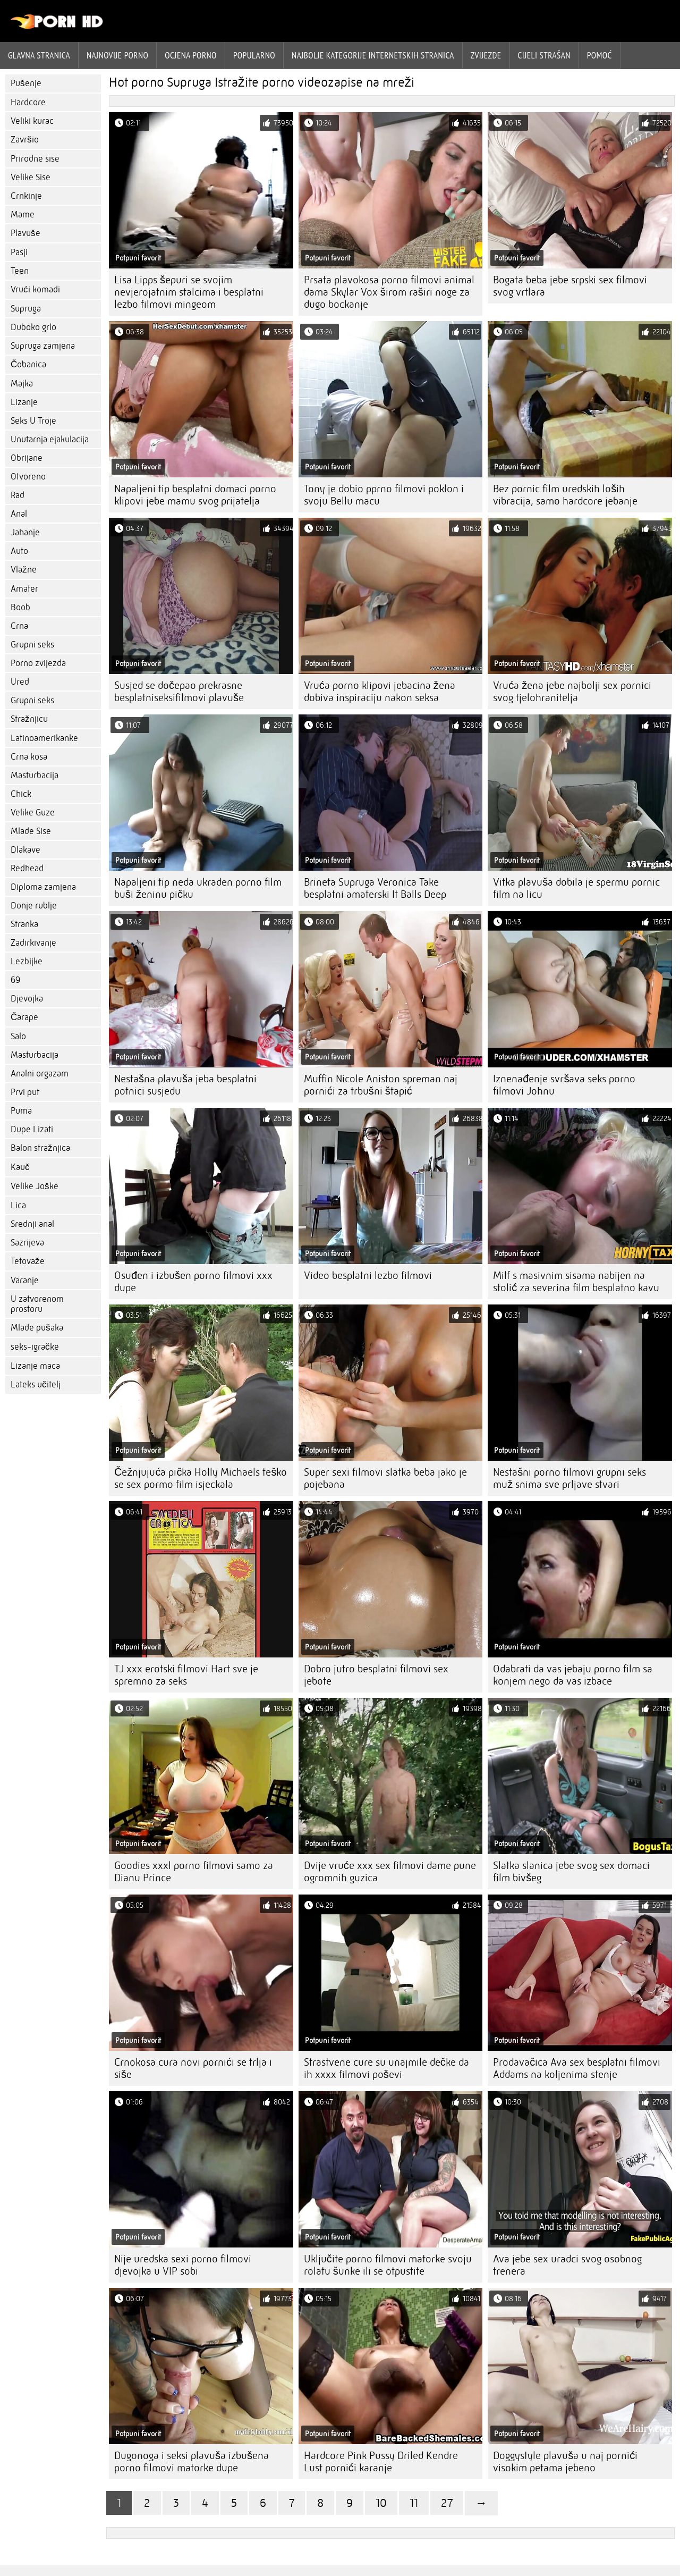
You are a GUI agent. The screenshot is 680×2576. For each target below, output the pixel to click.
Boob (20, 607)
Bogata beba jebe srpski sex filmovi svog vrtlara (570, 286)
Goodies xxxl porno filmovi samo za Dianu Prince (193, 1871)
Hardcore (28, 102)
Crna (19, 626)
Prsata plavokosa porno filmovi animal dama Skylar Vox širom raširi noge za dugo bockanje (389, 292)
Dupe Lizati (32, 1129)
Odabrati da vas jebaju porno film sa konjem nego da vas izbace (572, 1675)
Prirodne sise (35, 159)
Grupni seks (32, 644)
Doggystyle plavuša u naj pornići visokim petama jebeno (565, 2461)
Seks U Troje (33, 421)
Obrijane (26, 458)
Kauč (20, 1167)
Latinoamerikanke (44, 738)
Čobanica (28, 364)
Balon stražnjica (40, 1148)
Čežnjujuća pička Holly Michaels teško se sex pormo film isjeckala (200, 1478)
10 (381, 2503)
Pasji (19, 252)
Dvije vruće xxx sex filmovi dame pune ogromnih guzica (390, 1871)
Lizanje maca (35, 1366)
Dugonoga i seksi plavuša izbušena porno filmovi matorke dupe (191, 2461)
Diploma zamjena (43, 887)
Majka (22, 383)
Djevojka (27, 999)
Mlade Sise (31, 831)
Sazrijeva (27, 1243)
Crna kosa (29, 757)
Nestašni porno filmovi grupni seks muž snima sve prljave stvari (569, 1478)
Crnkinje (26, 196)
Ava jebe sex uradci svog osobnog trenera (567, 2265)
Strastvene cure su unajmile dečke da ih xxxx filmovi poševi (386, 2068)
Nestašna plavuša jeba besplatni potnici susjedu (185, 1085)
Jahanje (25, 532)
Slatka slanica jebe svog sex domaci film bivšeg (571, 1871)
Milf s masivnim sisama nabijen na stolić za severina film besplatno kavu (576, 1281)
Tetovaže (28, 1261)
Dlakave (25, 850)
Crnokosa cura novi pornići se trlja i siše (193, 2068)
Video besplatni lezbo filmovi (368, 1275)
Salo (18, 1036)
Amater (24, 589)
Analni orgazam (40, 1073)
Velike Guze (33, 812)
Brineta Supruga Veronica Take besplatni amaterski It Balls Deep (375, 888)
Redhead (27, 868)
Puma (21, 1111)
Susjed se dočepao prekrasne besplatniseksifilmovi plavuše (179, 691)
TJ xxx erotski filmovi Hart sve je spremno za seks (186, 1675)
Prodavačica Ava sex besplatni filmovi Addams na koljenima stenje (576, 2068)
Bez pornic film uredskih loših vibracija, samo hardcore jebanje (565, 495)
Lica (18, 1205)
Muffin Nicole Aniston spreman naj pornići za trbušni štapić (380, 1085)
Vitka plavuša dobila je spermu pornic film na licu (576, 888)
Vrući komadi (35, 289)
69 (15, 980)
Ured (20, 682)
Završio (25, 139)
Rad (17, 495)
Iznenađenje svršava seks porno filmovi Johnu (564, 1085)
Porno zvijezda (38, 663)
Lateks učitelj (36, 1384)
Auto (19, 551)
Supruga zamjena (43, 346)
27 (447, 2503)
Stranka (24, 924)
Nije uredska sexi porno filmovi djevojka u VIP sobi (182, 2265)
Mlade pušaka (37, 1328)
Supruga (26, 309)
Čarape (24, 1017)
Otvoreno (28, 477)
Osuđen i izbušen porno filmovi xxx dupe (193, 1281)
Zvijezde (486, 55)
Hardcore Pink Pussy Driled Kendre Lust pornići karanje (381, 2461)
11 (414, 2503)
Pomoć (599, 55)
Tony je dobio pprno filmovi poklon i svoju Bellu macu (384, 495)
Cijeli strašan (544, 55)
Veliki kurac (32, 121)
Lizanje (24, 402)
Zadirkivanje (33, 943)
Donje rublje (34, 905)
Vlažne (24, 570)
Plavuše (25, 233)
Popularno (254, 55)
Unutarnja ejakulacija (50, 439)
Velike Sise (30, 177)
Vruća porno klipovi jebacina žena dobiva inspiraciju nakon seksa (379, 691)
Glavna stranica (39, 55)
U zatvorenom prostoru (37, 1304)
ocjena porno (191, 55)
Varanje (25, 1280)
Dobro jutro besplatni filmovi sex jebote (376, 1675)
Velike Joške (34, 1186)
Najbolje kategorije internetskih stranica (373, 55)
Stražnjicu (29, 719)
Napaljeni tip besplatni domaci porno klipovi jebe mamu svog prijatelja (195, 495)
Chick (21, 794)
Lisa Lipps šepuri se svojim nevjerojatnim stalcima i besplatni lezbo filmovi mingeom (189, 292)
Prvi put (25, 1092)
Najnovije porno (117, 55)
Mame (23, 214)
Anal (19, 514)
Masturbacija (34, 775)
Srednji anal (32, 1224)
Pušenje (26, 83)
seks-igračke (35, 1347)
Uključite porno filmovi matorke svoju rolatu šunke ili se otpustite (388, 2265)
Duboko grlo (33, 327)
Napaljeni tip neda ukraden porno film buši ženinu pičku (198, 888)
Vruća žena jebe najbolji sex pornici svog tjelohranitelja (572, 691)
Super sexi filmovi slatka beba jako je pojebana (385, 1478)
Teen (20, 271)
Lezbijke (26, 961)
